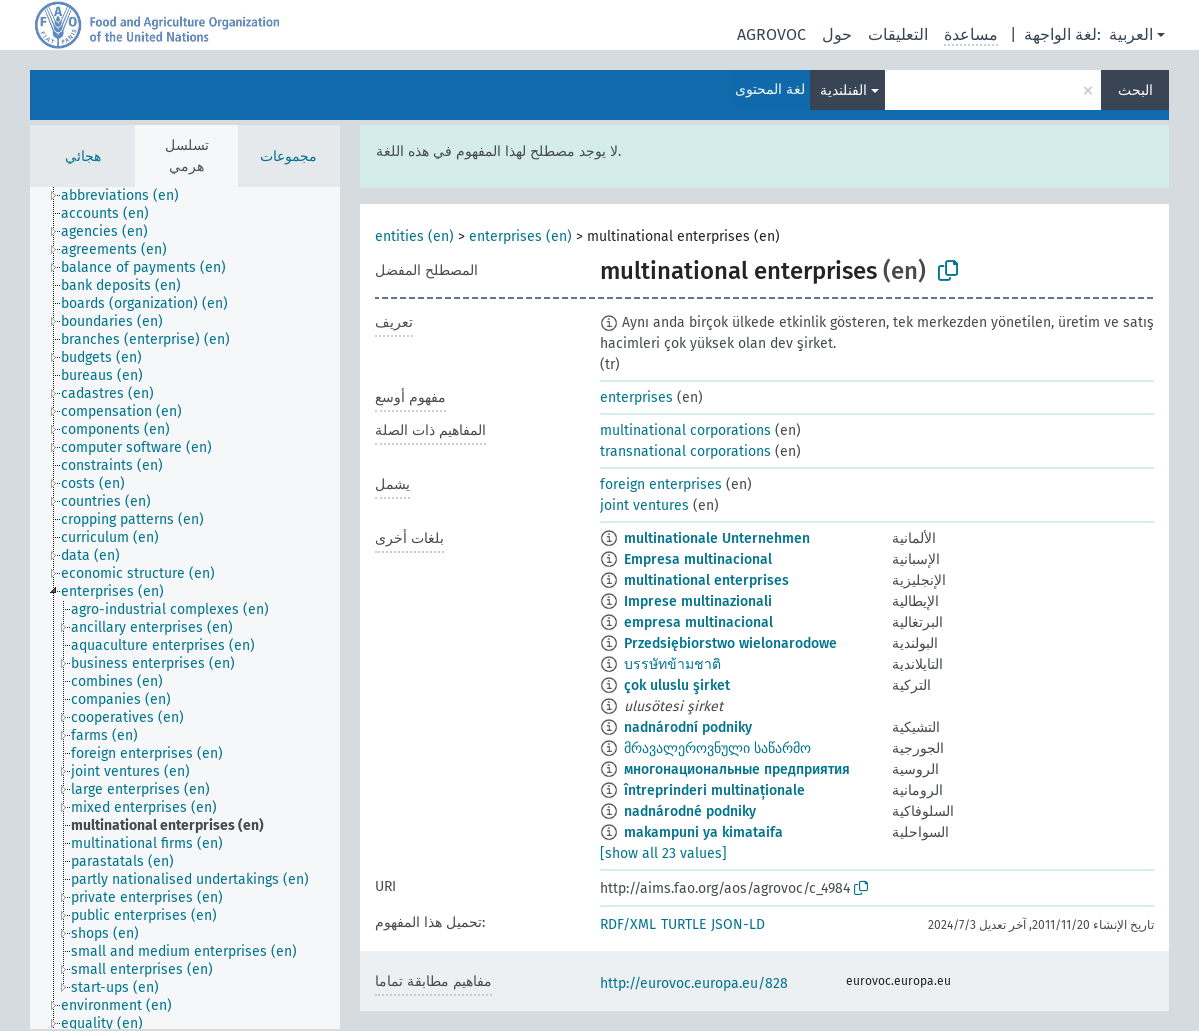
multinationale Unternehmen (717, 538)
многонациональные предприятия (737, 769)
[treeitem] (128, 196)
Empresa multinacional (698, 559)
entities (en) (414, 236)
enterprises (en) (520, 236)
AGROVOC (771, 34)
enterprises (636, 397)
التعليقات (898, 34)
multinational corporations (685, 430)
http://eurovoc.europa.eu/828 (694, 983)
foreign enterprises (661, 484)
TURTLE (683, 924)
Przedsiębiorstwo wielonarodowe (730, 643)
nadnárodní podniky (688, 727)
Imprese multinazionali (698, 601)
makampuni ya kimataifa (703, 832)
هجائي (83, 156)
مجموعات (288, 156)
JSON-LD (738, 924)
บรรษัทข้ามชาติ (672, 664)
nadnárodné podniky (690, 811)
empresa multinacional (698, 622)
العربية (1131, 34)
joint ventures (644, 505)
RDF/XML (628, 924)
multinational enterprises (706, 580)
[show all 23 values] (663, 853)
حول (837, 34)
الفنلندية (843, 90)
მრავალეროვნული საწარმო (717, 748)
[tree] (185, 608)
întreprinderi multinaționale (714, 790)
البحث (1135, 90)
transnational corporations (685, 451)
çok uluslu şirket (677, 685)
